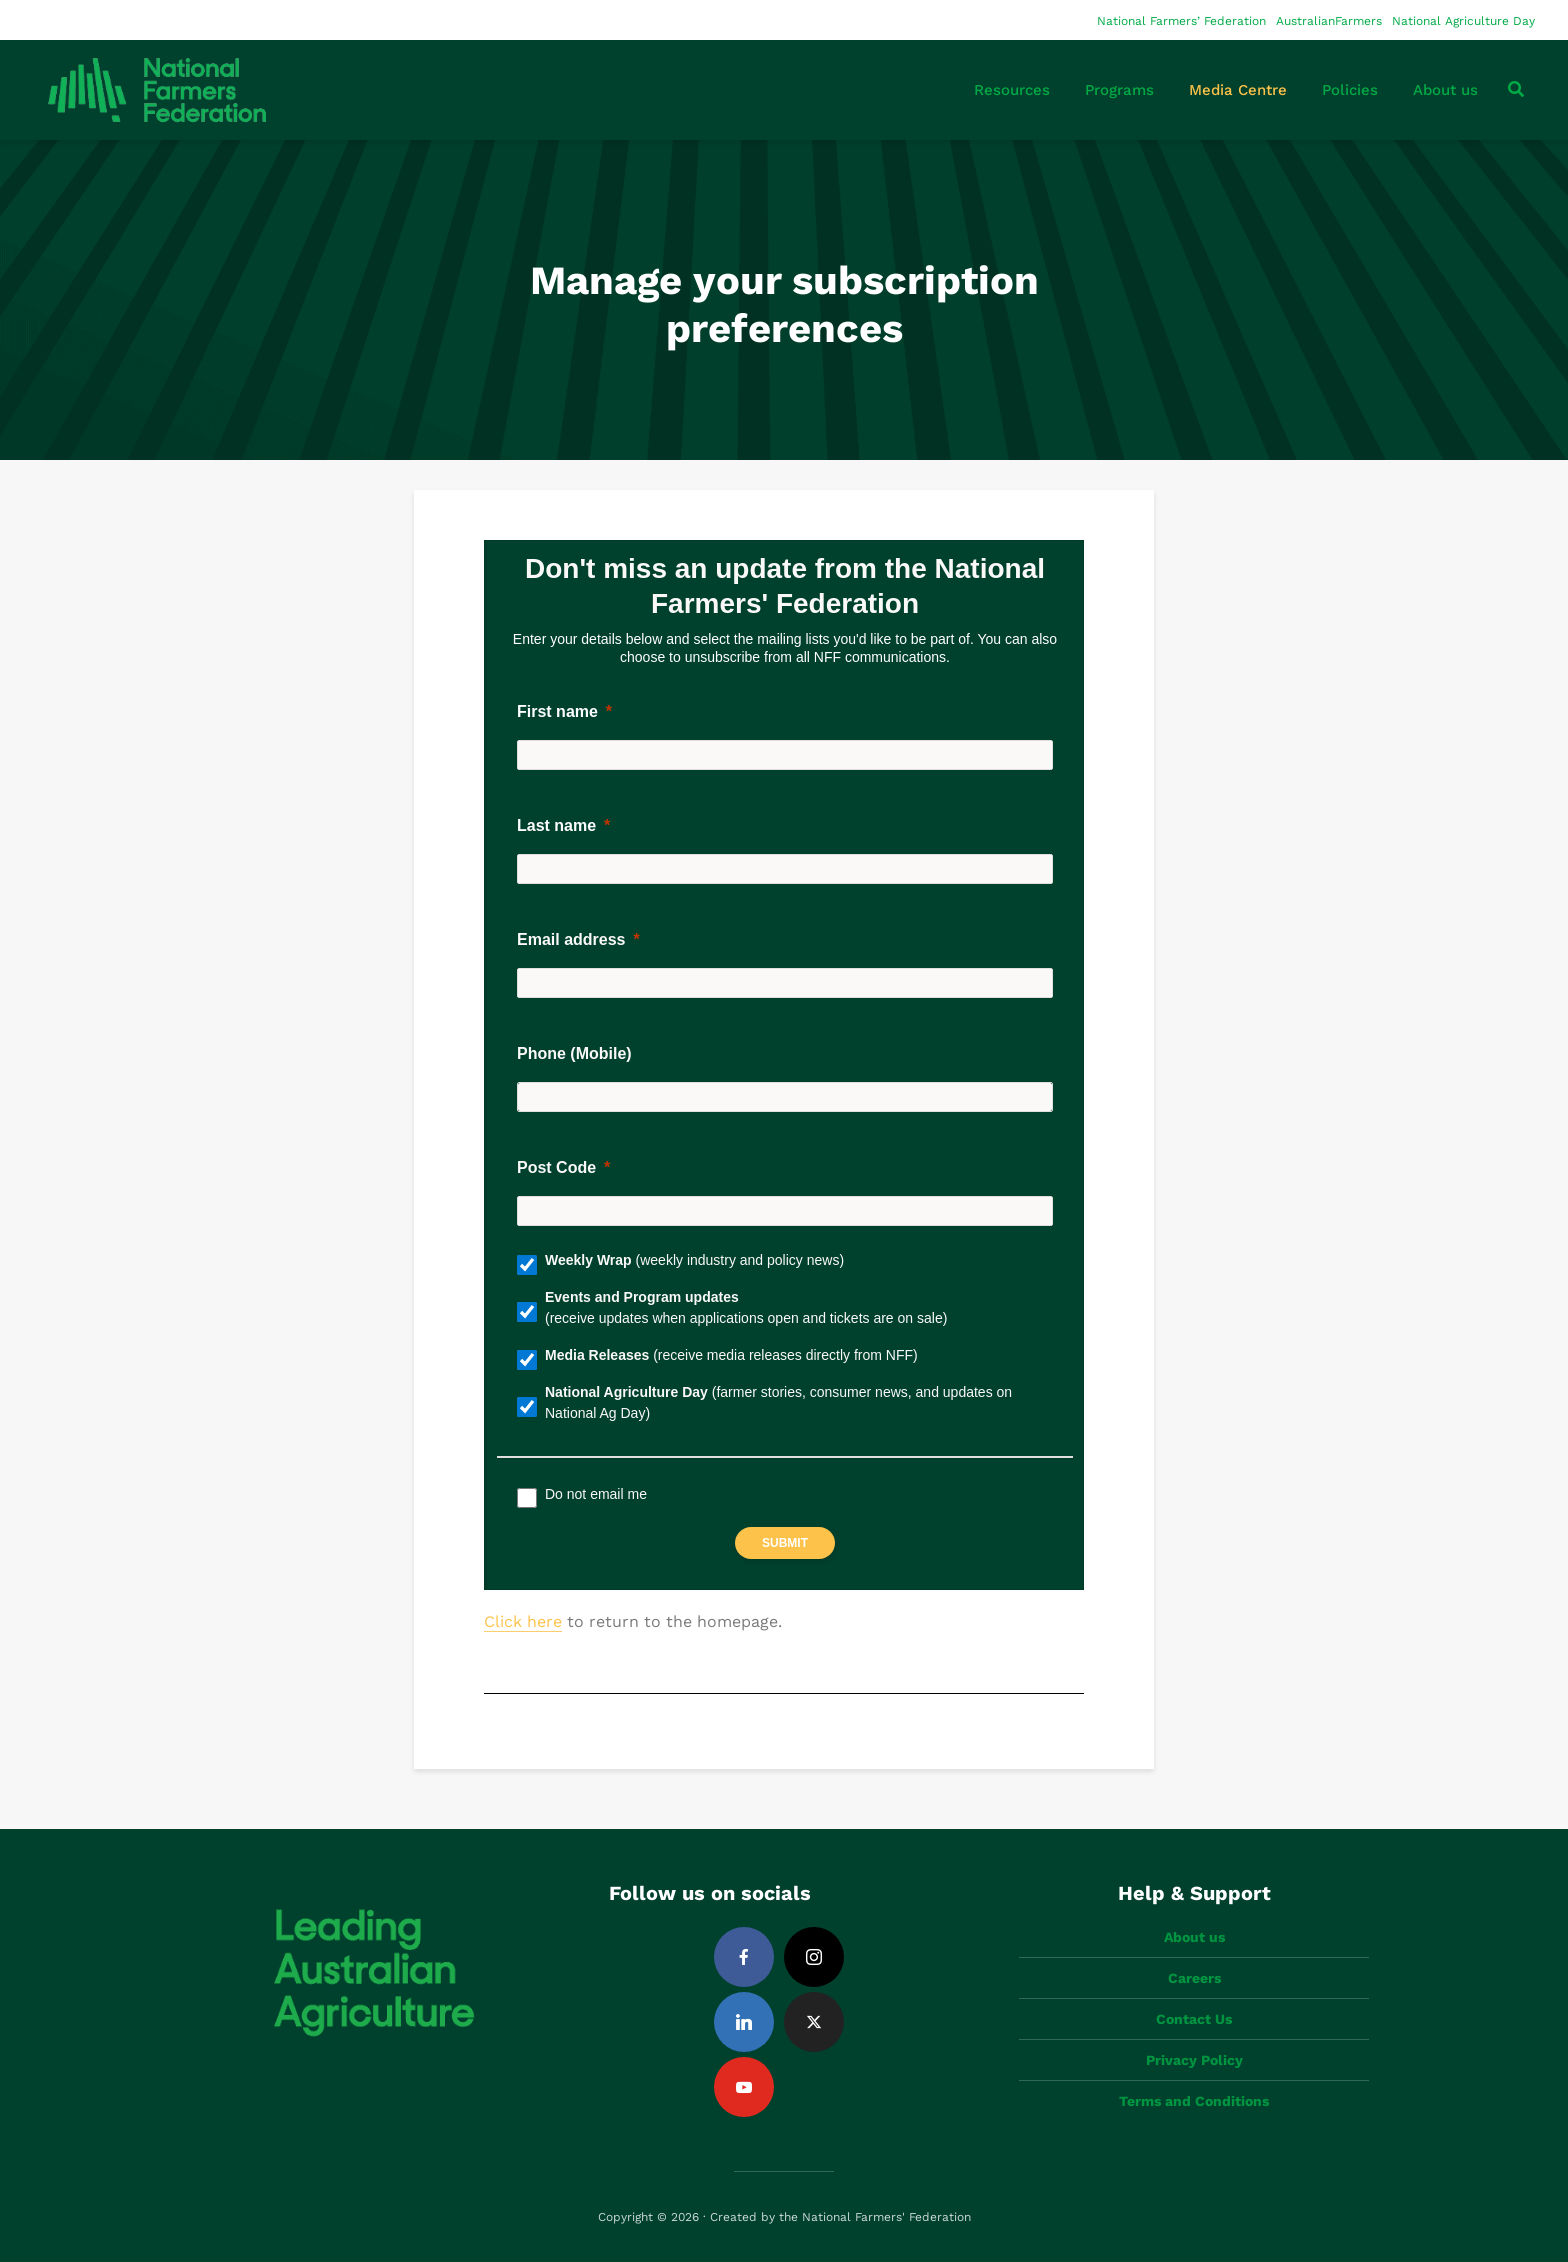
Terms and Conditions (1194, 2101)
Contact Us (1194, 2019)
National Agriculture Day (1463, 21)
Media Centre (1238, 90)
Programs (1119, 90)
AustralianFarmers (1329, 21)
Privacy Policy (1194, 2060)
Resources (1012, 90)
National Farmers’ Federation (1181, 21)
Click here (523, 1621)
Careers (1194, 1978)
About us (1445, 90)
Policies (1350, 90)
